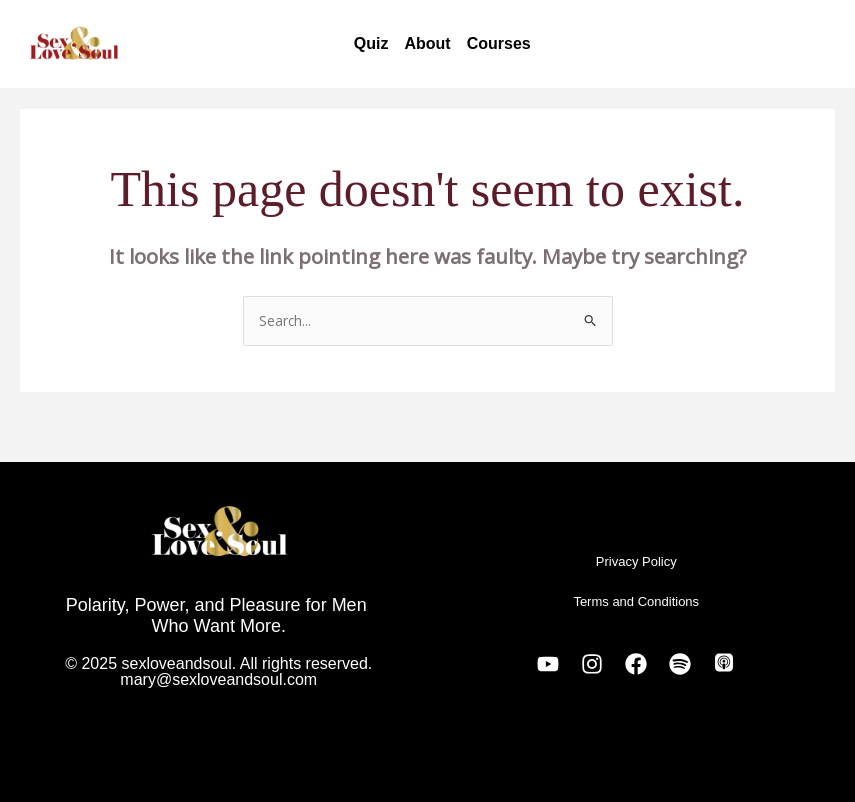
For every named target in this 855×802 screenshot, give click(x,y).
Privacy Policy (636, 561)
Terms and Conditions (636, 601)
